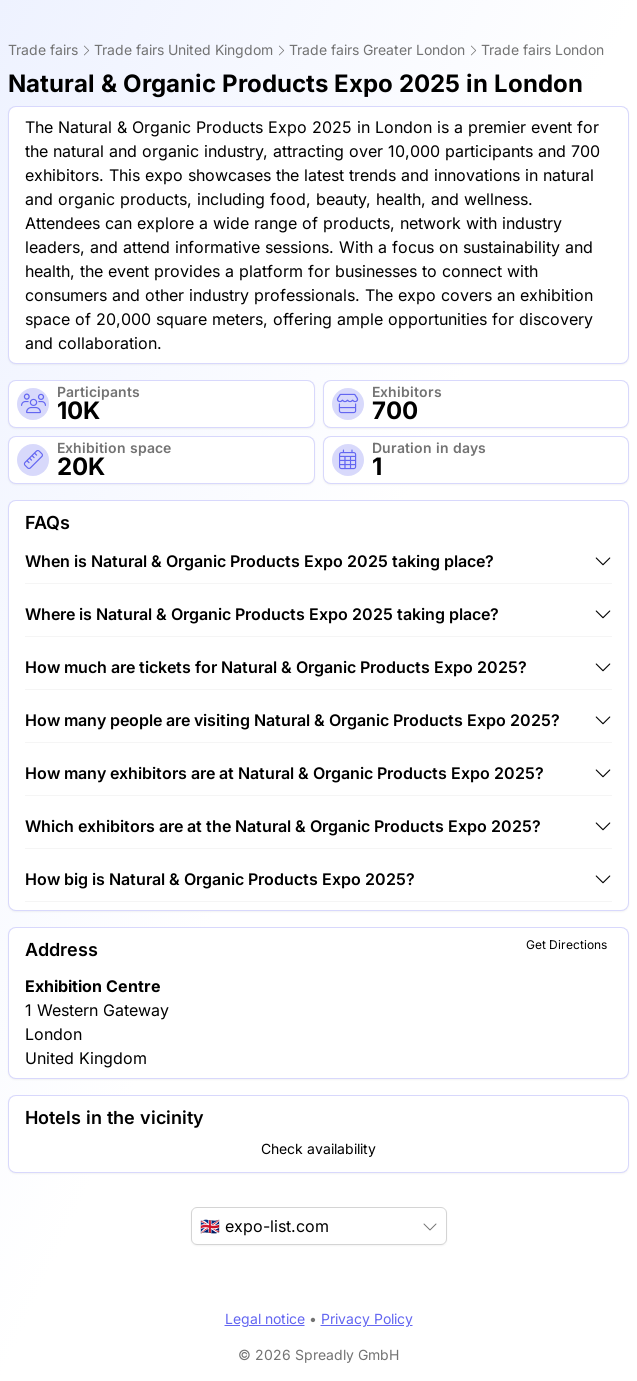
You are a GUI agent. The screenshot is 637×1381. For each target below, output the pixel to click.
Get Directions (566, 944)
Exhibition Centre (93, 986)
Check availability (318, 1148)
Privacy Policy (367, 1318)
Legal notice (265, 1318)
